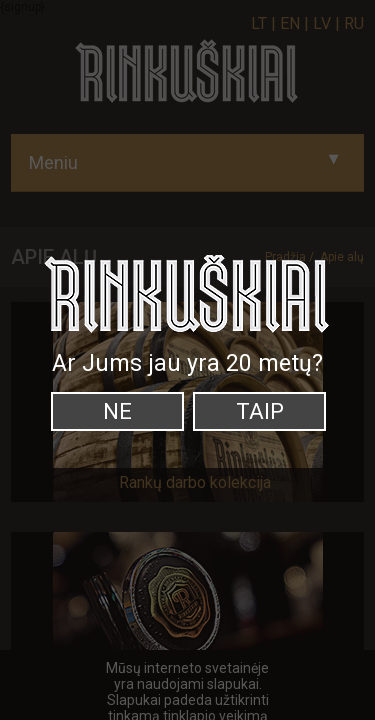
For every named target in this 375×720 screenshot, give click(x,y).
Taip (260, 411)
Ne (117, 411)
